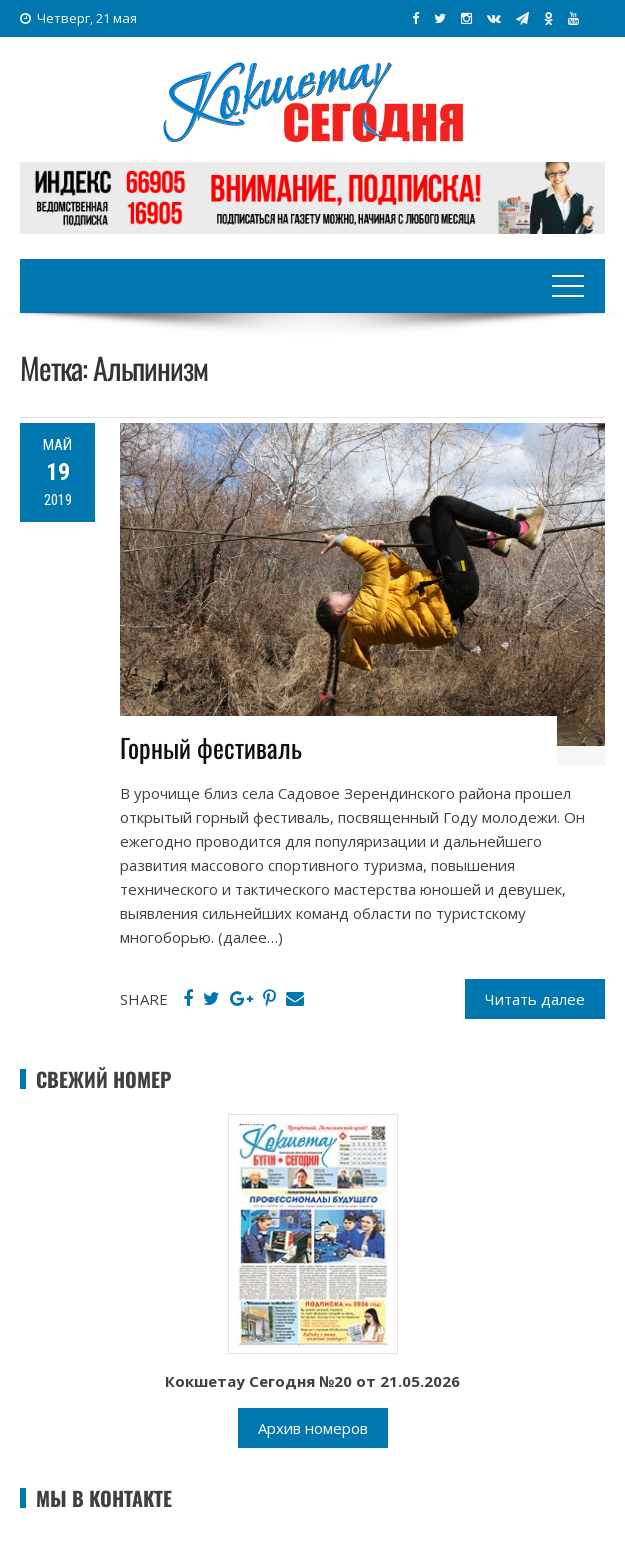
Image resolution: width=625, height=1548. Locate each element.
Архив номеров (313, 1428)
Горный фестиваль (211, 747)
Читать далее (535, 999)
